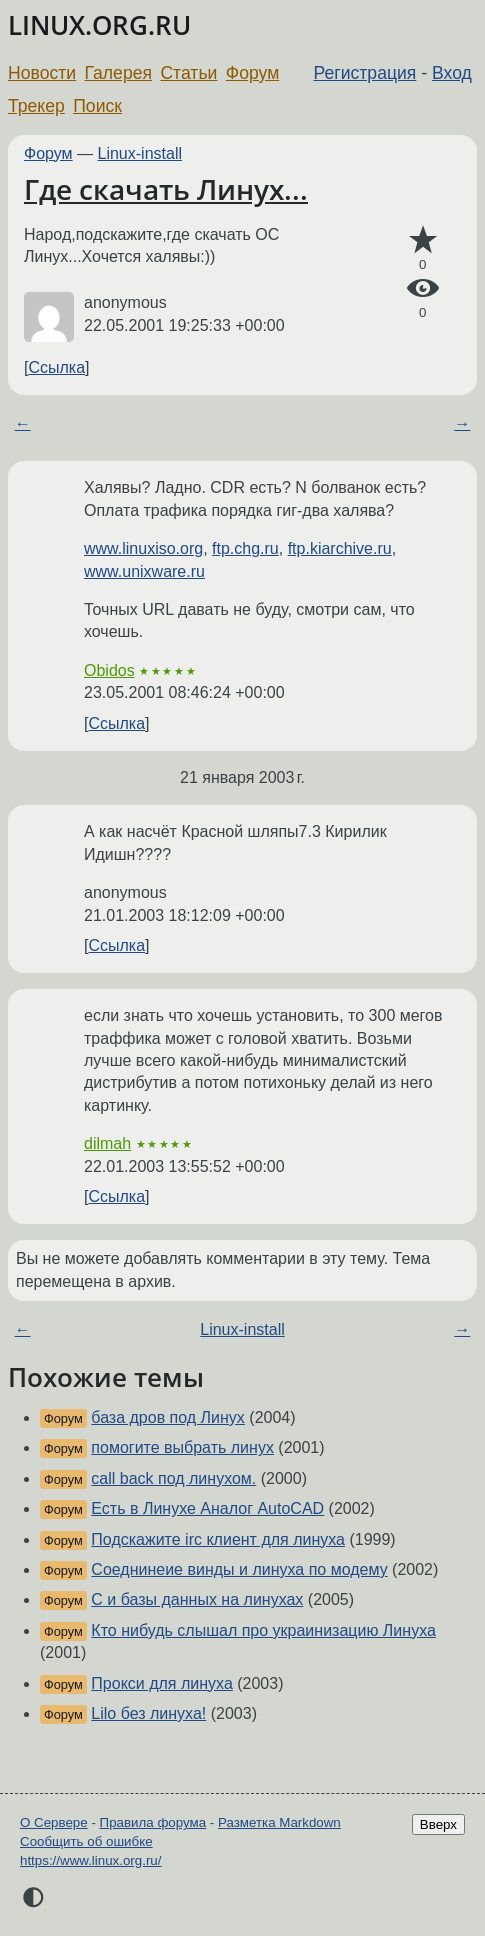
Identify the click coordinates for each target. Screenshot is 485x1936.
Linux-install (140, 153)
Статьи (188, 73)
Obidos (109, 670)
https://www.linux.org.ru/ (90, 1860)
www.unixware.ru (144, 571)
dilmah (107, 1143)
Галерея (118, 73)
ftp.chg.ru (245, 548)
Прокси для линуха (161, 1683)
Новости (42, 73)
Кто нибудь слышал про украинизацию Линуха (263, 1630)
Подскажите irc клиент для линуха (218, 1539)
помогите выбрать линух (182, 1447)
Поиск (97, 106)
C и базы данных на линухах (197, 1599)
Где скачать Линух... (166, 189)
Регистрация (365, 73)
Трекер (36, 106)
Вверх (438, 1824)
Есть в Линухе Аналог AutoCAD (207, 1508)
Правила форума (153, 1822)
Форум (252, 73)
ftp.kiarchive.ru (340, 548)
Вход (452, 73)
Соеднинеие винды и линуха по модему (239, 1569)
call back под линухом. (173, 1478)
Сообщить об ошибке (86, 1841)
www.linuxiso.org (143, 548)
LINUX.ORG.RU (99, 25)
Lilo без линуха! (148, 1713)
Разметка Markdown (279, 1822)
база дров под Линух (168, 1417)
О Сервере (54, 1822)
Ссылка (56, 367)
